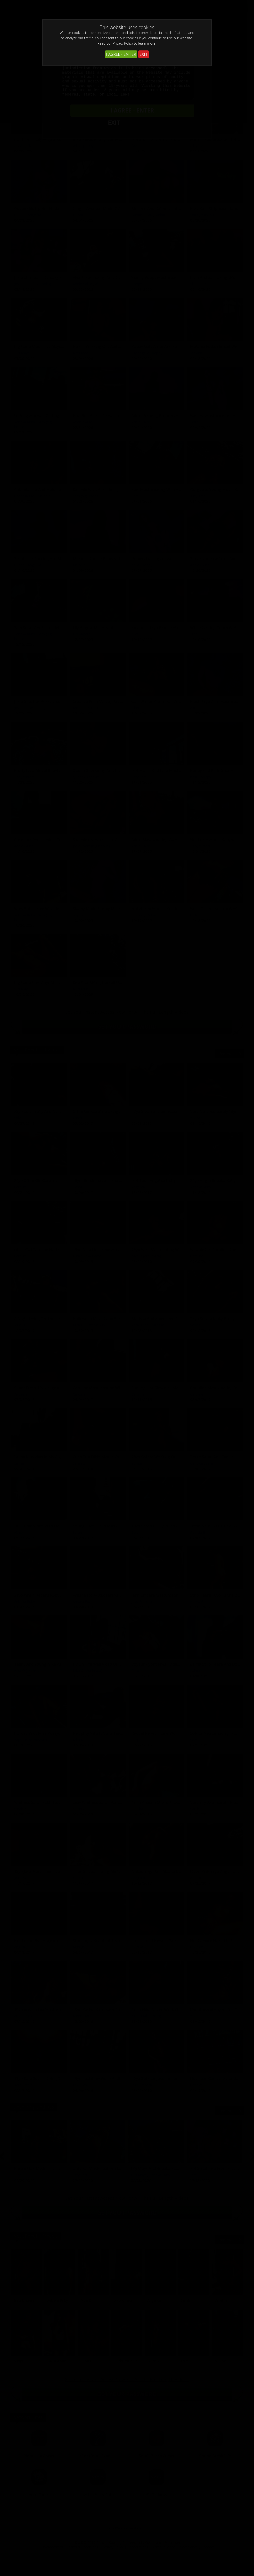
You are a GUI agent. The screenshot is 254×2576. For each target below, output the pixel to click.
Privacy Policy (123, 43)
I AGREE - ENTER (121, 54)
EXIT (143, 54)
